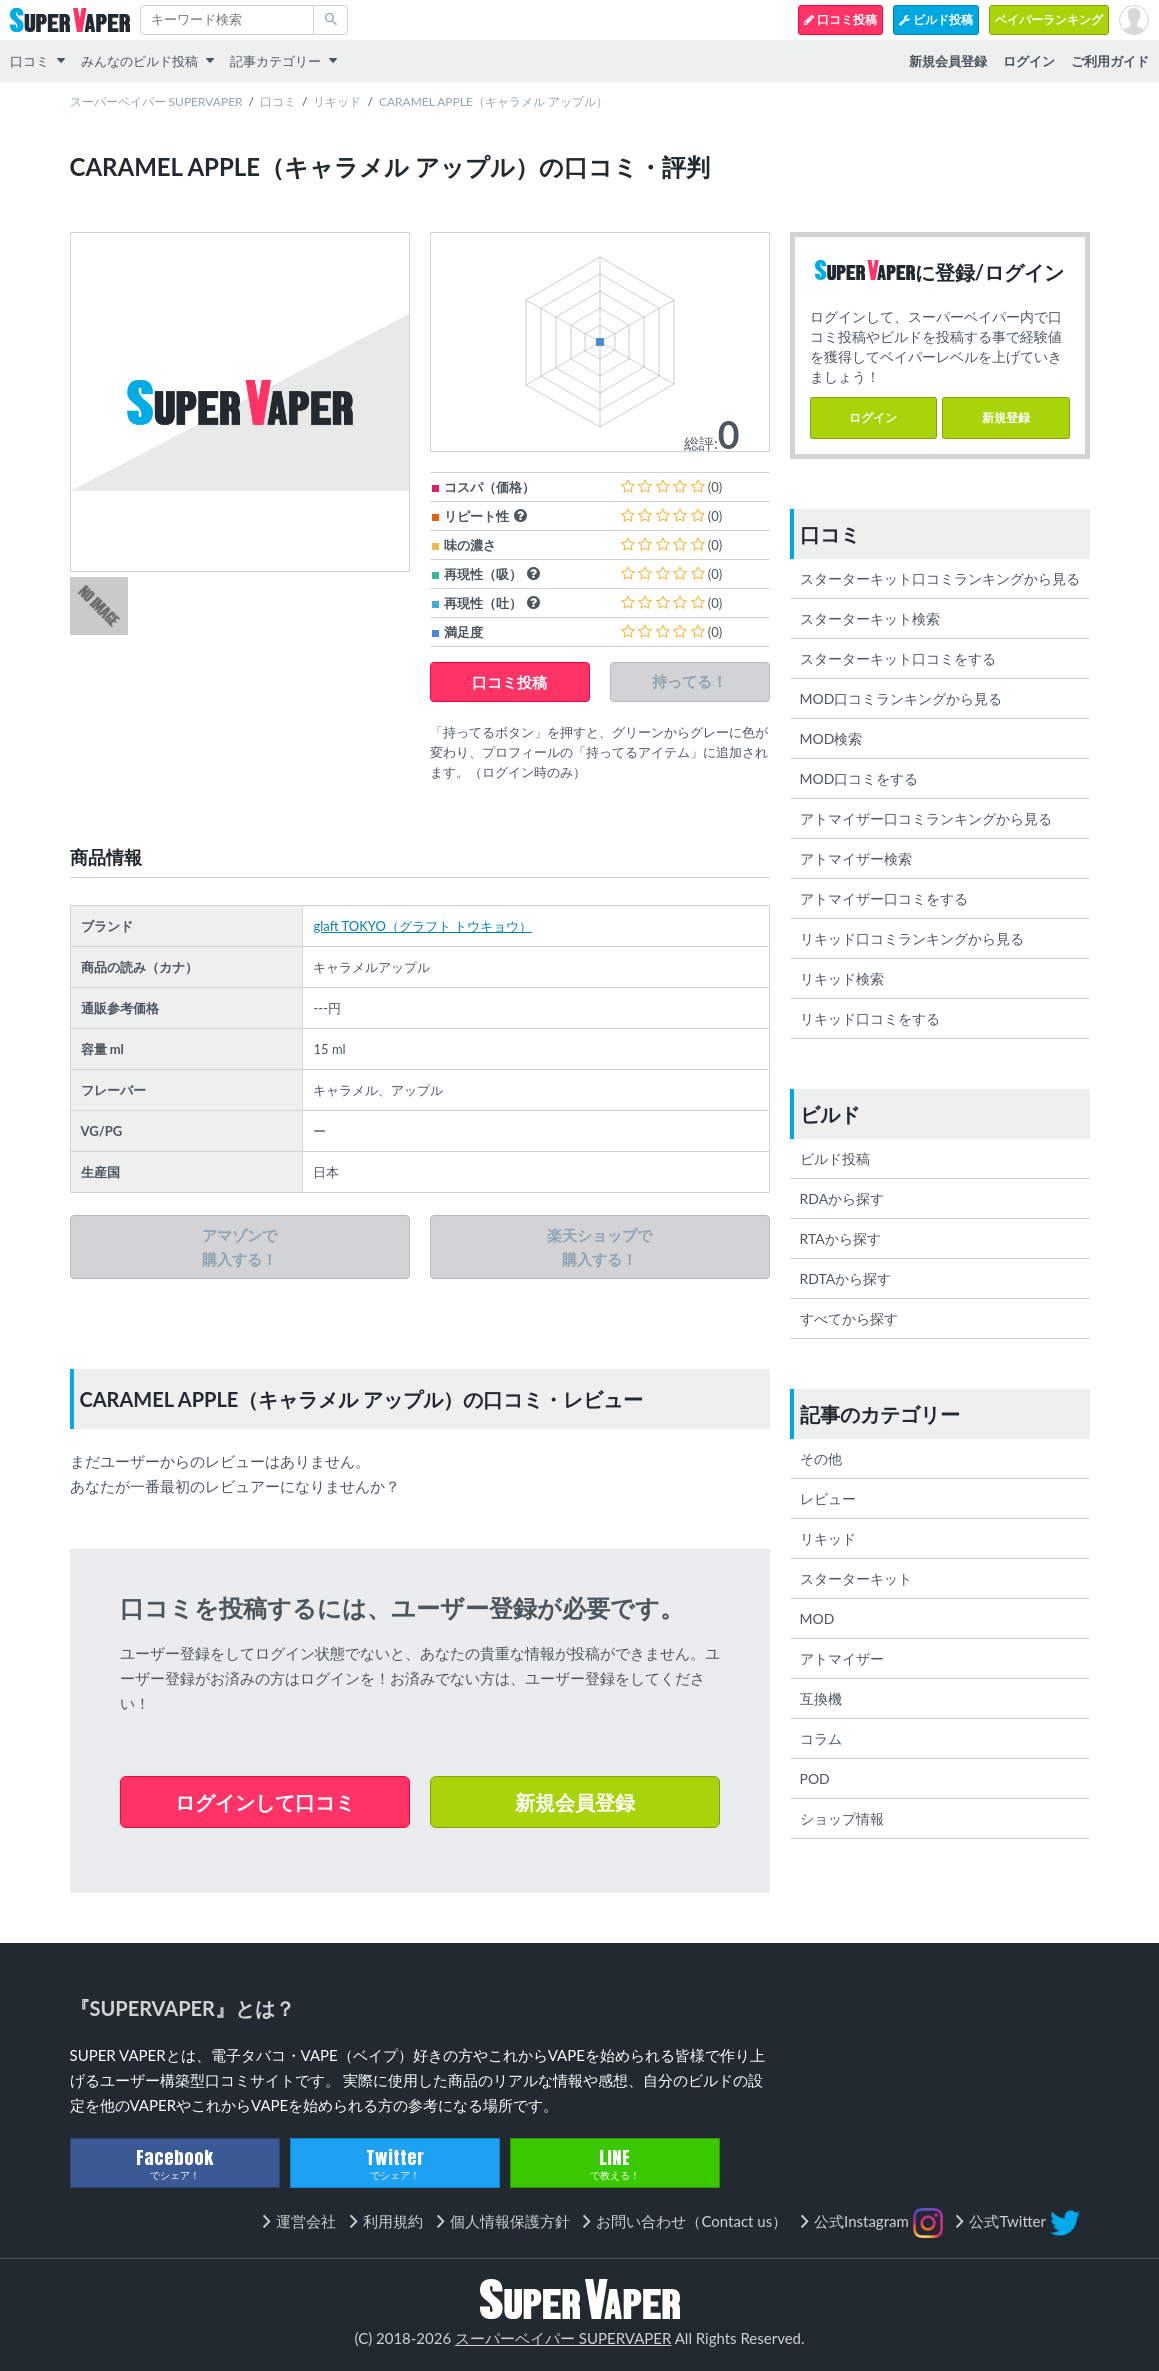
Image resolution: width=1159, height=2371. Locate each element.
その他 (821, 1458)
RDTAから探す (846, 1278)
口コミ (29, 61)
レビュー (828, 1498)
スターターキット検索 (870, 618)
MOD (817, 1618)
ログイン (873, 417)
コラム (821, 1738)
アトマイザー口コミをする (884, 898)
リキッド (337, 101)
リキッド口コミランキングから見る (912, 938)
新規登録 (1006, 417)
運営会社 (306, 2221)
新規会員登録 (575, 1802)
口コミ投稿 (840, 19)
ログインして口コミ (265, 1802)
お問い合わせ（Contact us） (691, 2221)
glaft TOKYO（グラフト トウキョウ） (422, 926)
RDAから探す (842, 1198)
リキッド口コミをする (870, 1018)
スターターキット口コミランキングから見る (940, 578)
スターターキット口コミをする (898, 658)
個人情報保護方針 (510, 2221)
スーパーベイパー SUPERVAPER (156, 101)
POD (815, 1778)
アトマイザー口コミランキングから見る (926, 818)
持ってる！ (689, 681)
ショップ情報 (842, 1818)
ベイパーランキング (1049, 19)
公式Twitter (1024, 2223)
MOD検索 (831, 738)
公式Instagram (878, 2223)
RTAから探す (840, 1238)
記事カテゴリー (275, 61)
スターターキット (856, 1578)
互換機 (821, 1698)
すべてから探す (849, 1318)
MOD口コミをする (859, 778)
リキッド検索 (842, 978)
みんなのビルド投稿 (139, 61)
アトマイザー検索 (856, 858)
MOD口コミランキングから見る (901, 698)
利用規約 (393, 2221)
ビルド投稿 (936, 19)
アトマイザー (842, 1658)
